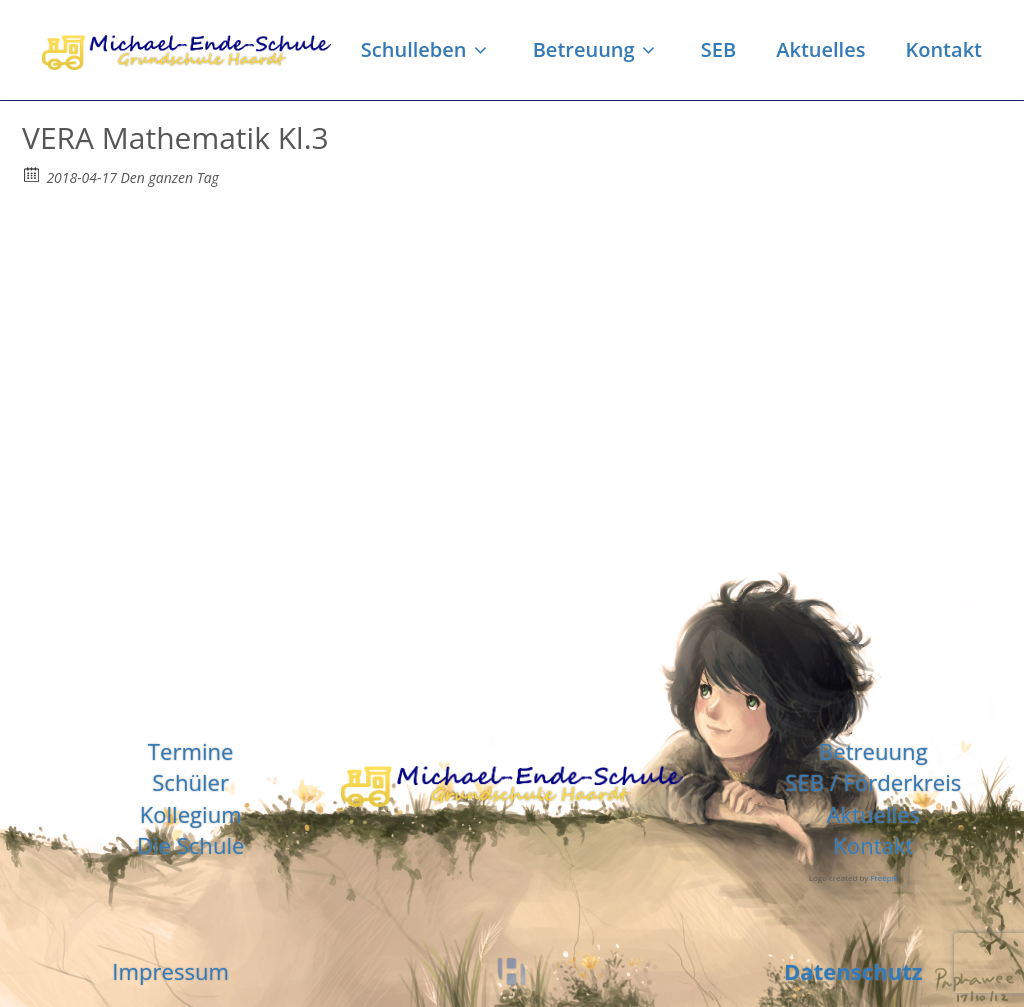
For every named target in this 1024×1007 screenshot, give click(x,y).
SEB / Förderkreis (873, 782)
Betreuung (597, 49)
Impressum (170, 971)
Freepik (884, 877)
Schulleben (427, 49)
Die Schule (191, 845)
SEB (718, 49)
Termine (191, 751)
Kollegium (191, 814)
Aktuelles (820, 49)
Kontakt (943, 49)
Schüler (190, 782)
